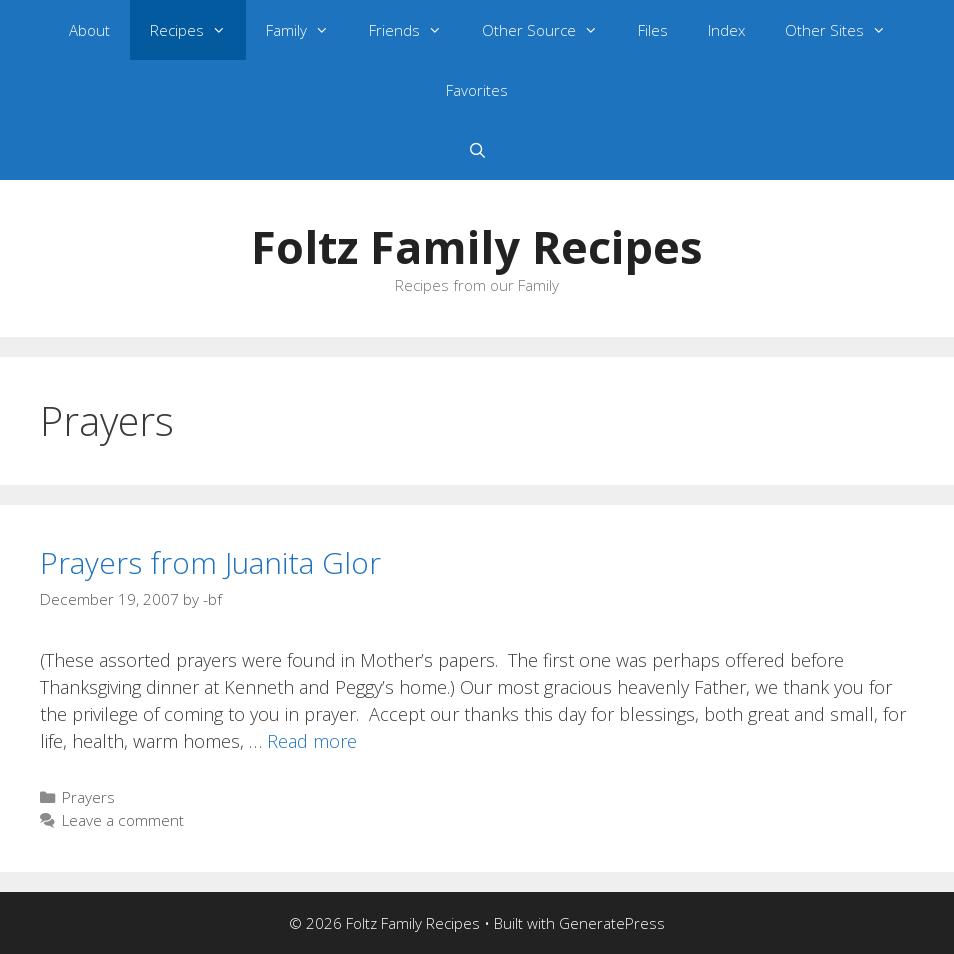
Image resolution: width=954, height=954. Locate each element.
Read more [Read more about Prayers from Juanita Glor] (312, 741)
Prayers (88, 797)
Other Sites (845, 30)
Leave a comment (123, 820)
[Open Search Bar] (476, 150)
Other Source (550, 30)
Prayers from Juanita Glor (210, 562)
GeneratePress (612, 923)
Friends (415, 30)
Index (726, 30)
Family (307, 30)
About (89, 30)
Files (653, 30)
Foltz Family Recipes (477, 246)
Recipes (198, 30)
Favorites (477, 90)
